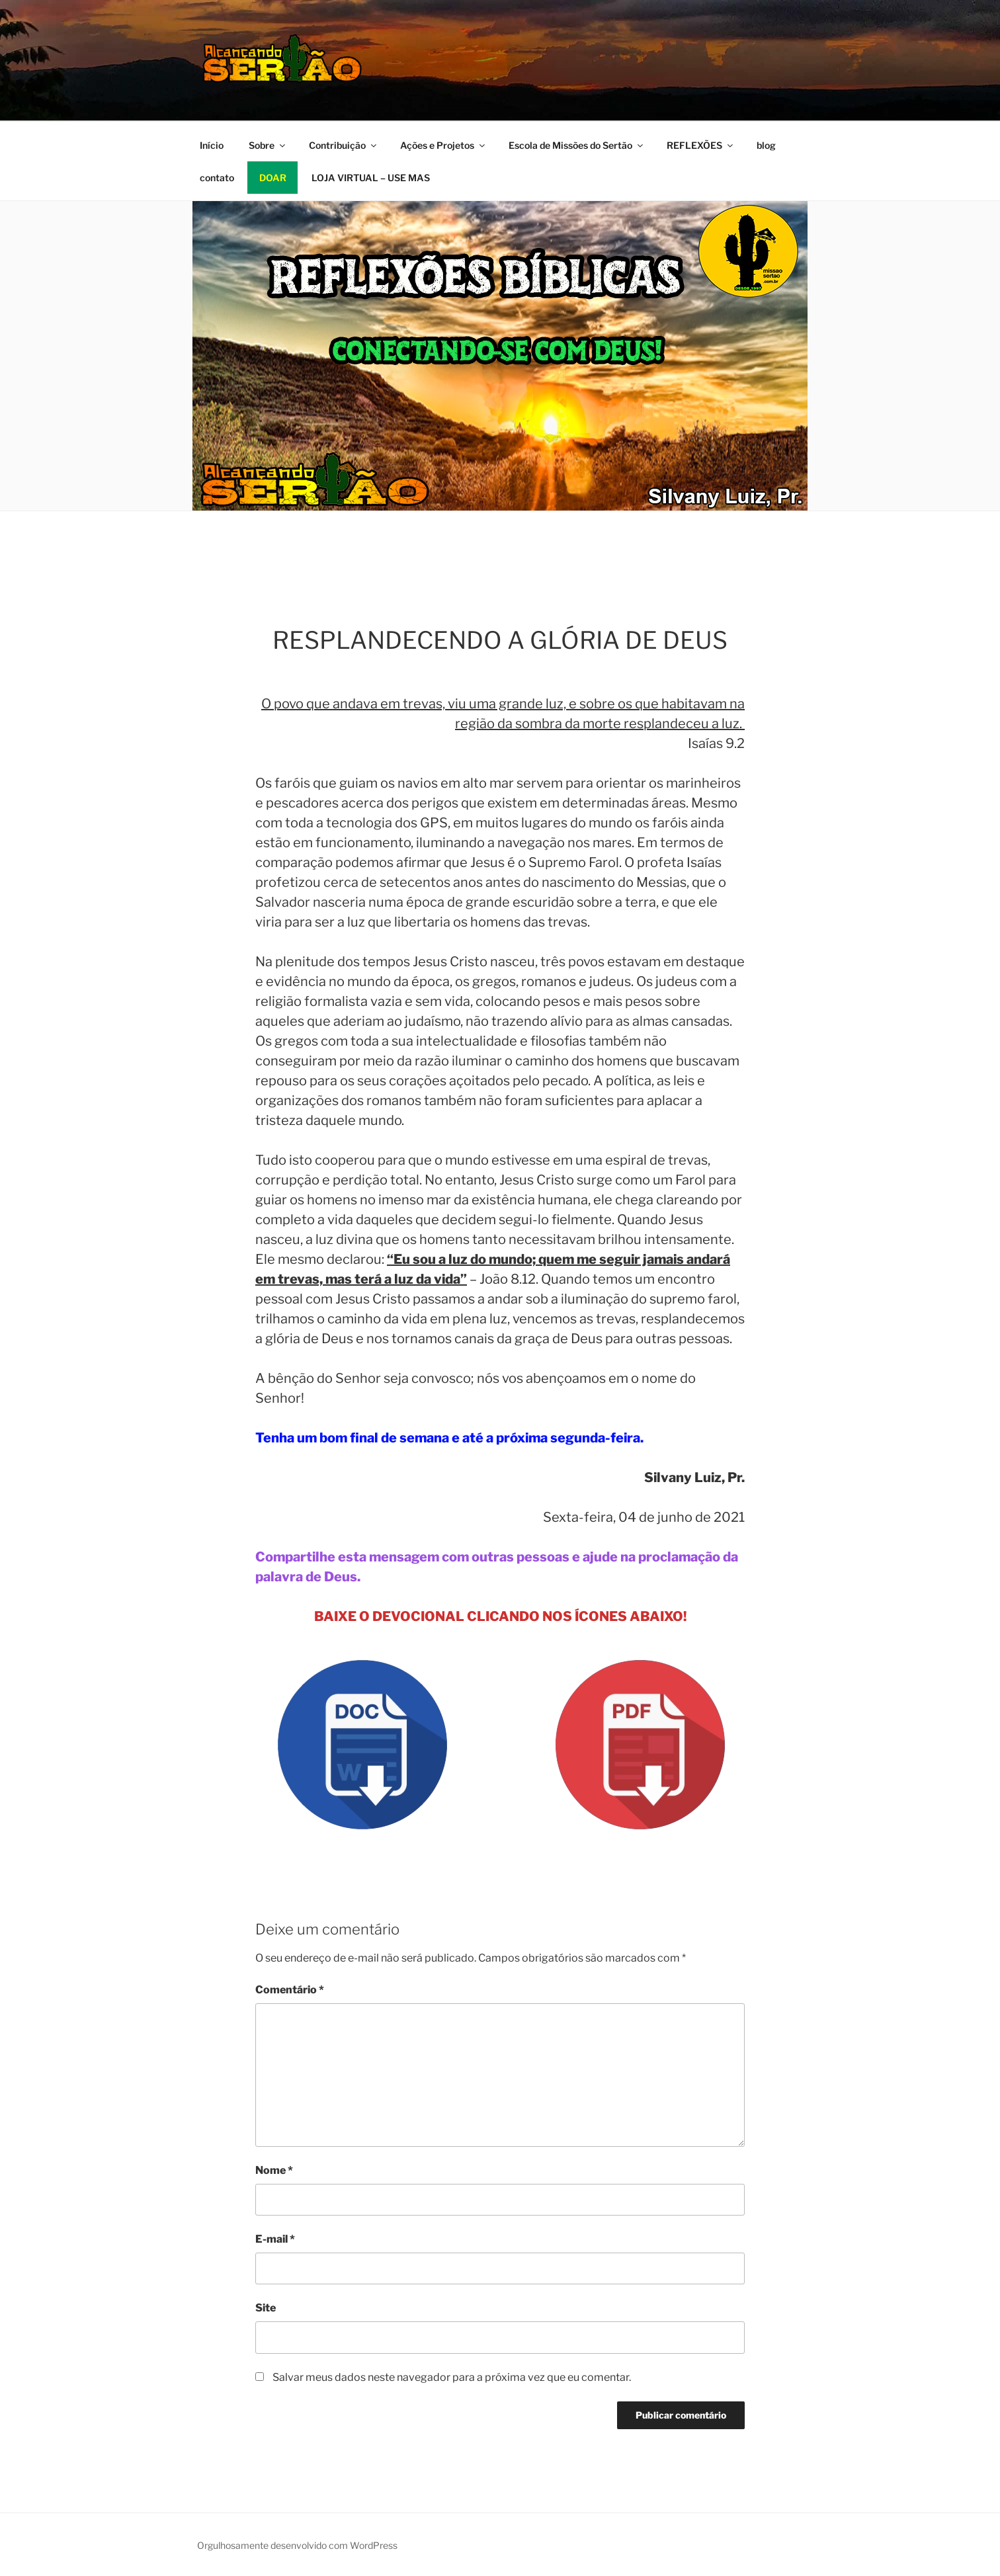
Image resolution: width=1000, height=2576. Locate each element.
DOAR (272, 177)
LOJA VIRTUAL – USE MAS (371, 177)
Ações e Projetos (443, 145)
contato (217, 177)
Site (265, 2308)
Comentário (289, 1989)
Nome (274, 2170)
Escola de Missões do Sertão (577, 145)
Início (212, 145)
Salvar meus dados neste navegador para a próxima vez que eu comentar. (451, 2377)
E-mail (275, 2239)
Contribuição (343, 145)
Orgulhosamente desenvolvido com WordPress (297, 2545)
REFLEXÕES (701, 145)
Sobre (268, 145)
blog (766, 145)
